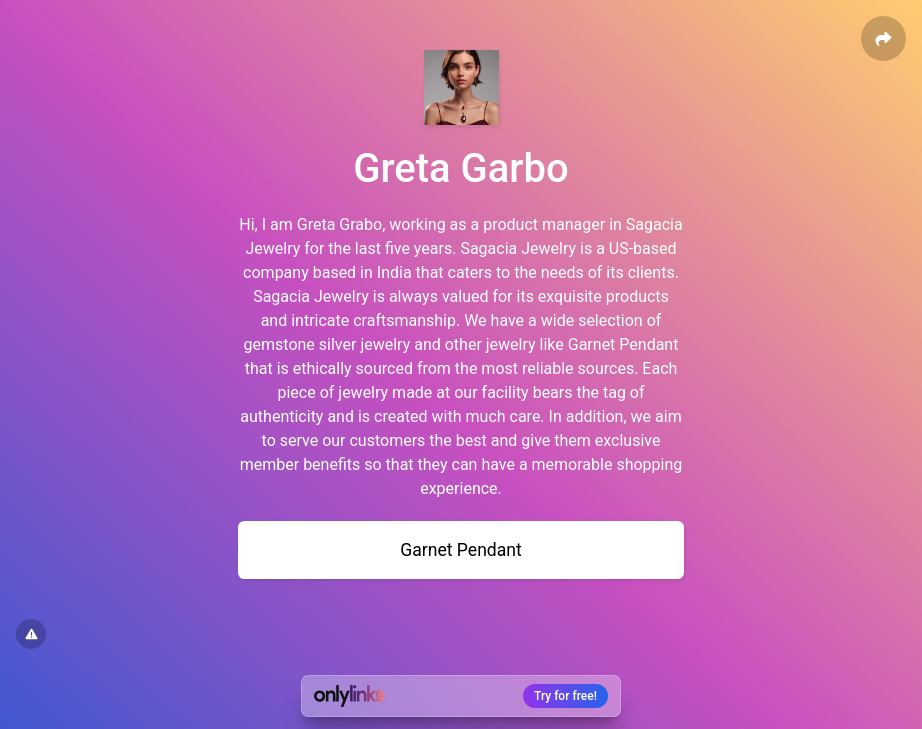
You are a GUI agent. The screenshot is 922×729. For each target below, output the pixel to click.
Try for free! (565, 696)
